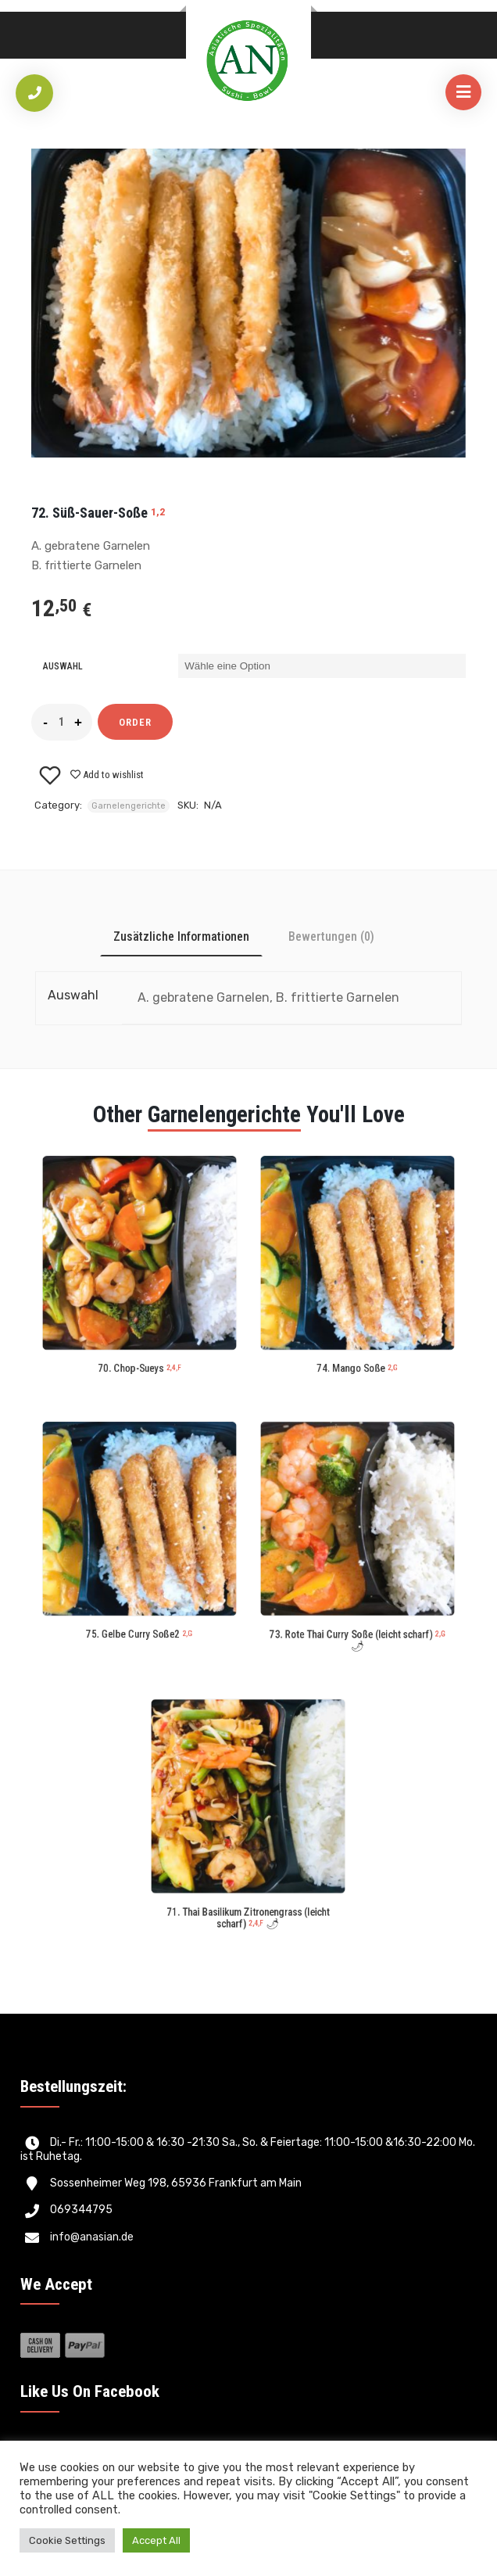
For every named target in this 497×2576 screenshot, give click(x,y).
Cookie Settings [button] (67, 2540)
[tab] (181, 936)
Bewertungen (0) (331, 936)
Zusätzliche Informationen (181, 936)
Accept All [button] (156, 2540)
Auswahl (63, 666)
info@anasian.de (92, 2237)
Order (135, 722)
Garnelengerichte (128, 806)
